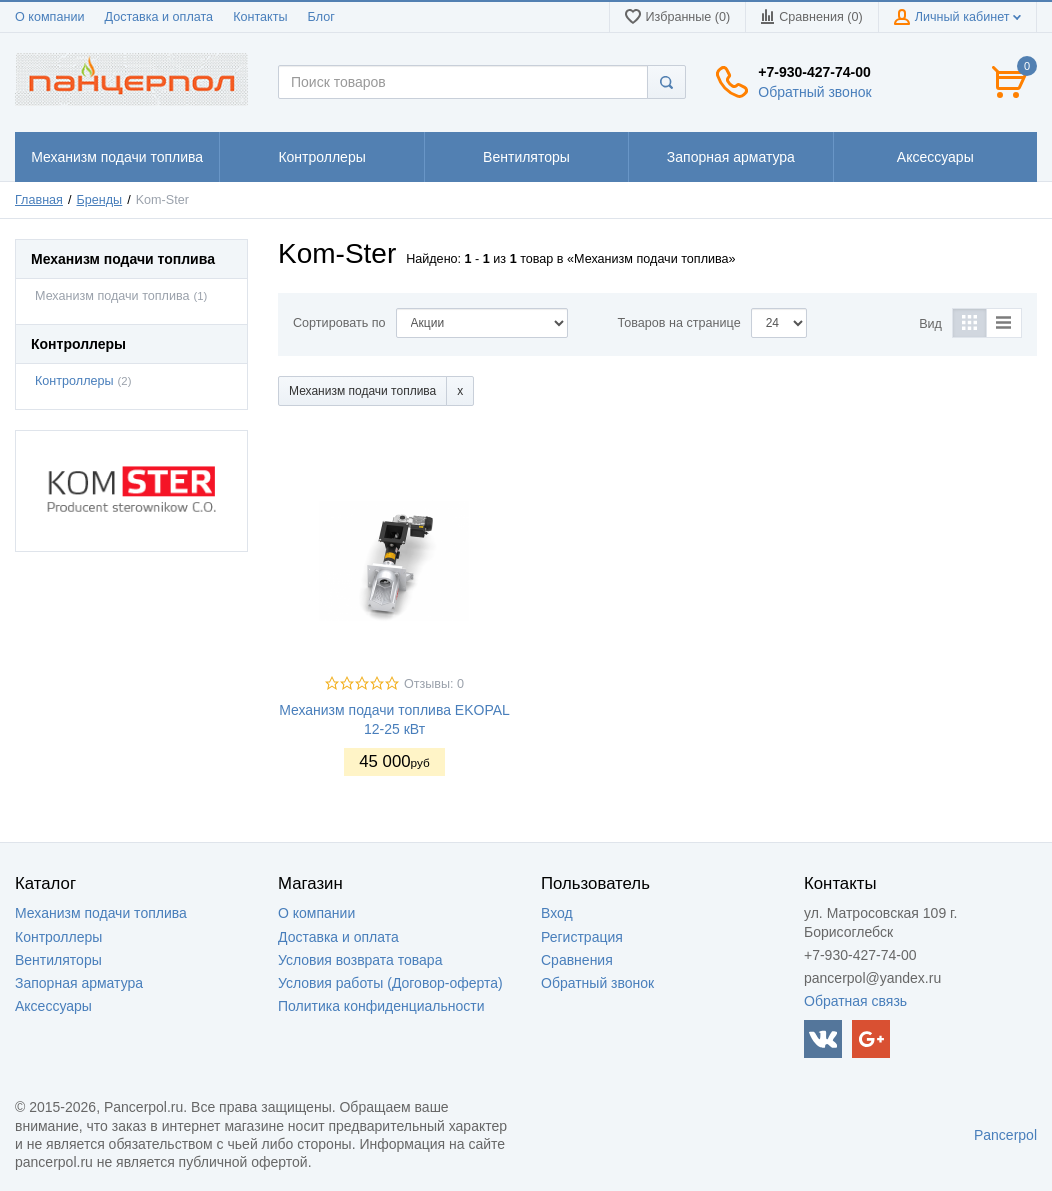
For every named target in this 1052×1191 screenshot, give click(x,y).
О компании (49, 17)
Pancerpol (1005, 1135)
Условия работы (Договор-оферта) (390, 983)
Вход (557, 913)
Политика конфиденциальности (381, 1006)
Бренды (100, 200)
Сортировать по (339, 323)
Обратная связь (855, 1001)
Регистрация (582, 937)
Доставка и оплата (158, 17)
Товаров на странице (679, 323)
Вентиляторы (58, 960)
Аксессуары (53, 1006)
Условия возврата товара (360, 960)
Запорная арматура (79, 983)
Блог (321, 17)
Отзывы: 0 (434, 684)
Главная (39, 200)
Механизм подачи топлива (112, 296)
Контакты (260, 17)
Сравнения (577, 960)
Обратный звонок (814, 92)
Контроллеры (74, 381)
